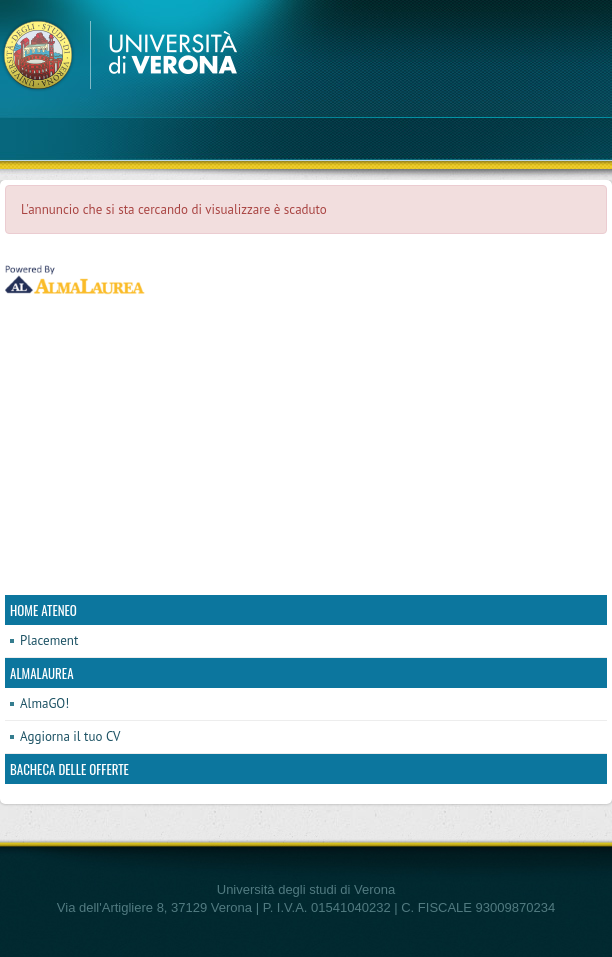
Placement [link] (49, 640)
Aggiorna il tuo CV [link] (70, 736)
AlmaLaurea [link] (42, 673)
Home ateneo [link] (43, 610)
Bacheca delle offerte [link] (69, 769)
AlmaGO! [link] (44, 703)
